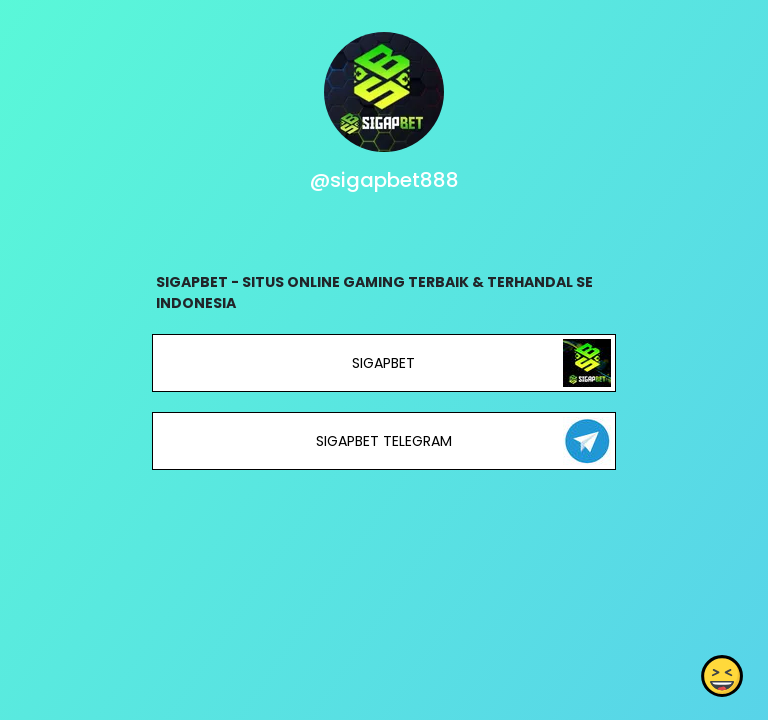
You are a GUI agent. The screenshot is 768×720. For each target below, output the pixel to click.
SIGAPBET (383, 363)
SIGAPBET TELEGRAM (384, 441)
